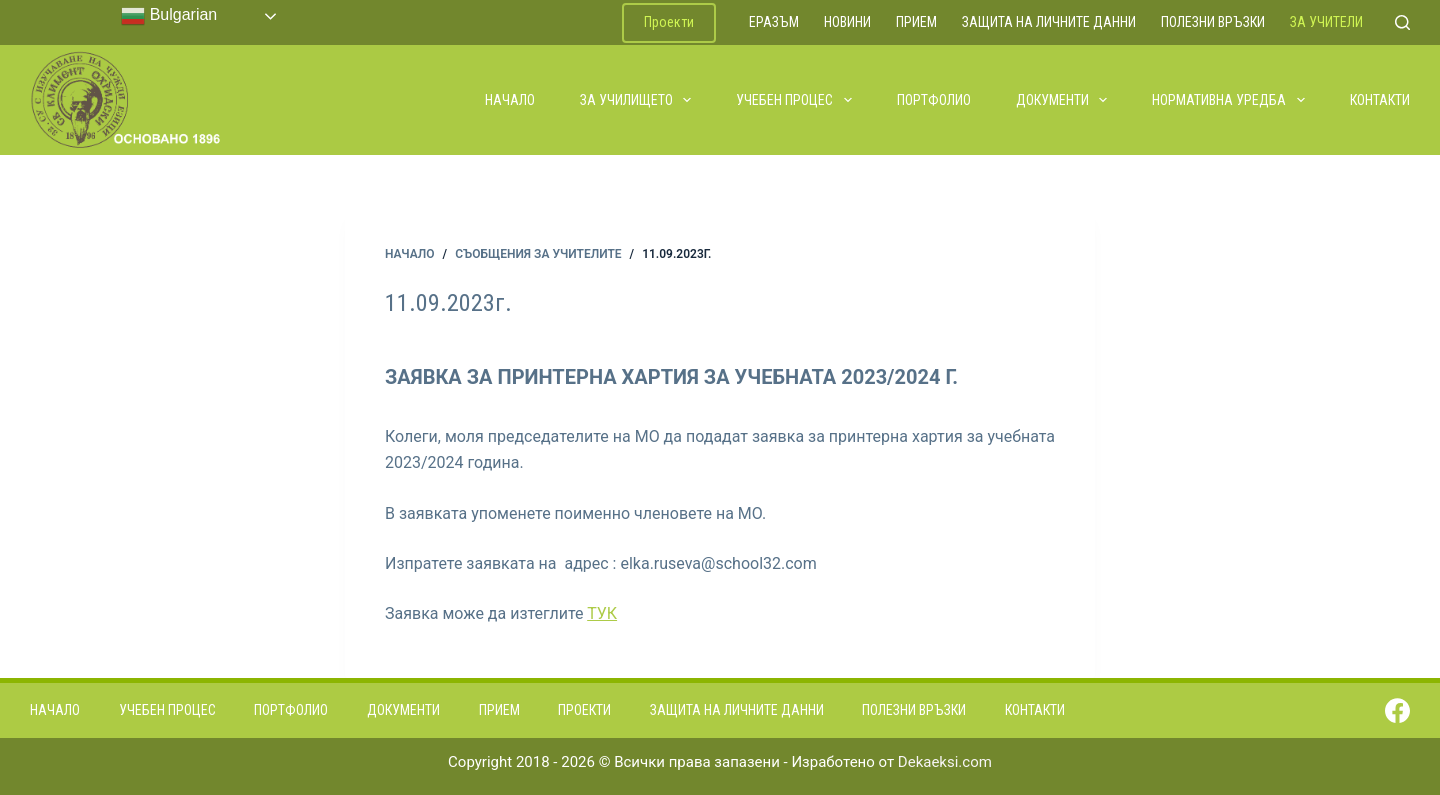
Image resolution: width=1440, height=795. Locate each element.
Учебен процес (795, 100)
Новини (847, 22)
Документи (1063, 100)
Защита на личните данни (1049, 22)
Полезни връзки (1213, 22)
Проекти (669, 22)
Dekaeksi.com (945, 762)
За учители (1326, 22)
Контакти (1380, 100)
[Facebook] (1397, 710)
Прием (916, 22)
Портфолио (934, 100)
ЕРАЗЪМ (774, 22)
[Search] (1402, 22)
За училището (637, 100)
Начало (510, 100)
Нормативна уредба (1229, 100)
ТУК (602, 613)
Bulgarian (169, 16)
